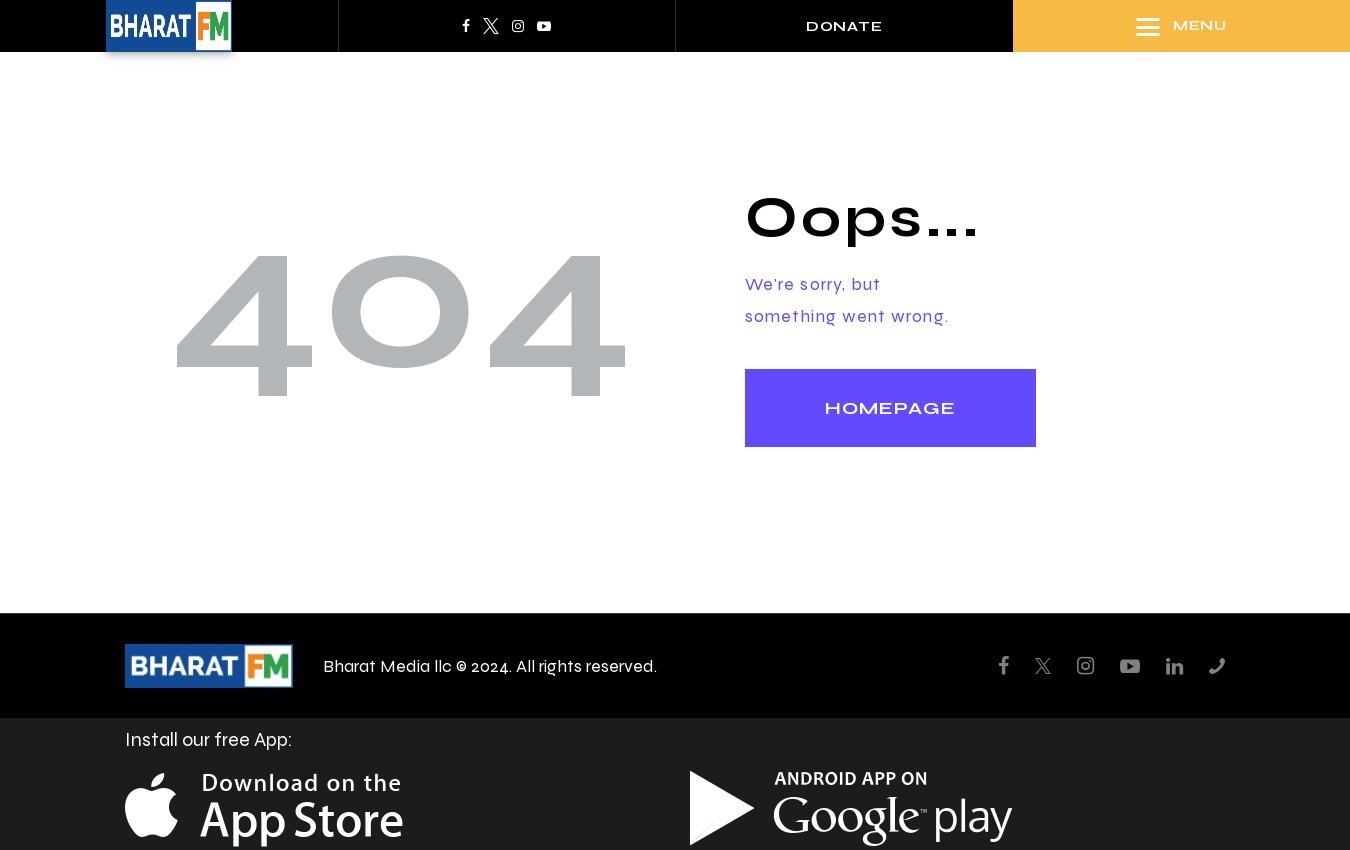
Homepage (890, 408)
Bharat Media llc (387, 665)
